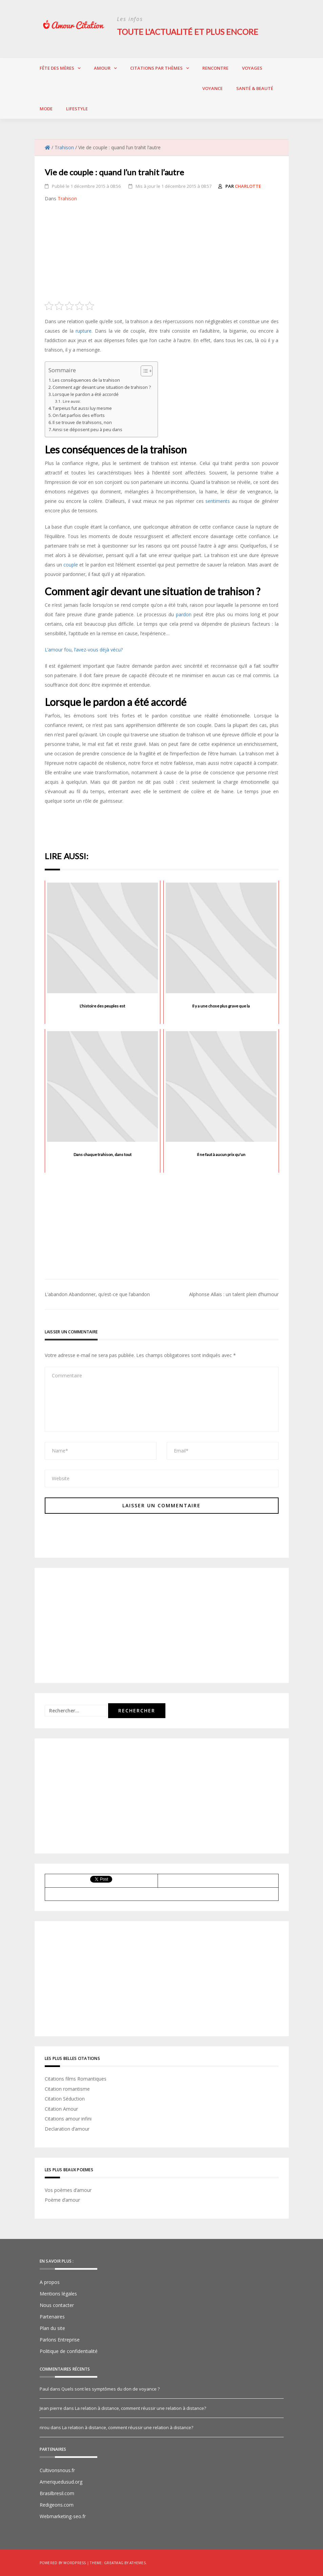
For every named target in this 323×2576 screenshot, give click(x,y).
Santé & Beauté (254, 88)
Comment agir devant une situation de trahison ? (102, 387)
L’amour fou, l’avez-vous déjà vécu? (84, 649)
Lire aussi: (72, 401)
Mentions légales (58, 2293)
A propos (50, 2282)
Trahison (67, 198)
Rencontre (215, 68)
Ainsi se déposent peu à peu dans (87, 429)
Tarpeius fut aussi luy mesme (82, 408)
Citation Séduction (65, 2098)
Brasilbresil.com (57, 2493)
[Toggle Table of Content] (143, 370)
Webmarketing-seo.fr (63, 2516)
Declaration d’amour (67, 2128)
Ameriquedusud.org (61, 2481)
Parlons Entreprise (60, 2339)
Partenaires (52, 2316)
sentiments (217, 500)
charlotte (248, 186)
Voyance (212, 88)
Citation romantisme (67, 2088)
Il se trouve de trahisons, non (82, 422)
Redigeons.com (57, 2504)
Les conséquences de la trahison (86, 380)
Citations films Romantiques (75, 2078)
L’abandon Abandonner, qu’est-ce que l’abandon (97, 1294)
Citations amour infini (68, 2118)
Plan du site (52, 2328)
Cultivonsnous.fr (57, 2470)
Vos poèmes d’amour (68, 2189)
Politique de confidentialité (69, 2351)
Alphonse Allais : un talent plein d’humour (234, 1294)
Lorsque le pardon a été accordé (86, 394)
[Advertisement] (162, 253)
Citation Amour (61, 2108)
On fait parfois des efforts (79, 415)
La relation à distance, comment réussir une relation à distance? (140, 2408)
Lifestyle (77, 108)
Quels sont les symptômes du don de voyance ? (110, 2388)
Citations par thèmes (156, 68)
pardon (183, 614)
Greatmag (113, 2562)
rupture (84, 330)
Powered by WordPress (63, 2562)
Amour (102, 68)
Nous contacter (57, 2305)
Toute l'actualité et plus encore (189, 32)
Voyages (252, 68)
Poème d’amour (62, 2200)
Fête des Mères (57, 68)
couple (70, 564)
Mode (46, 108)
